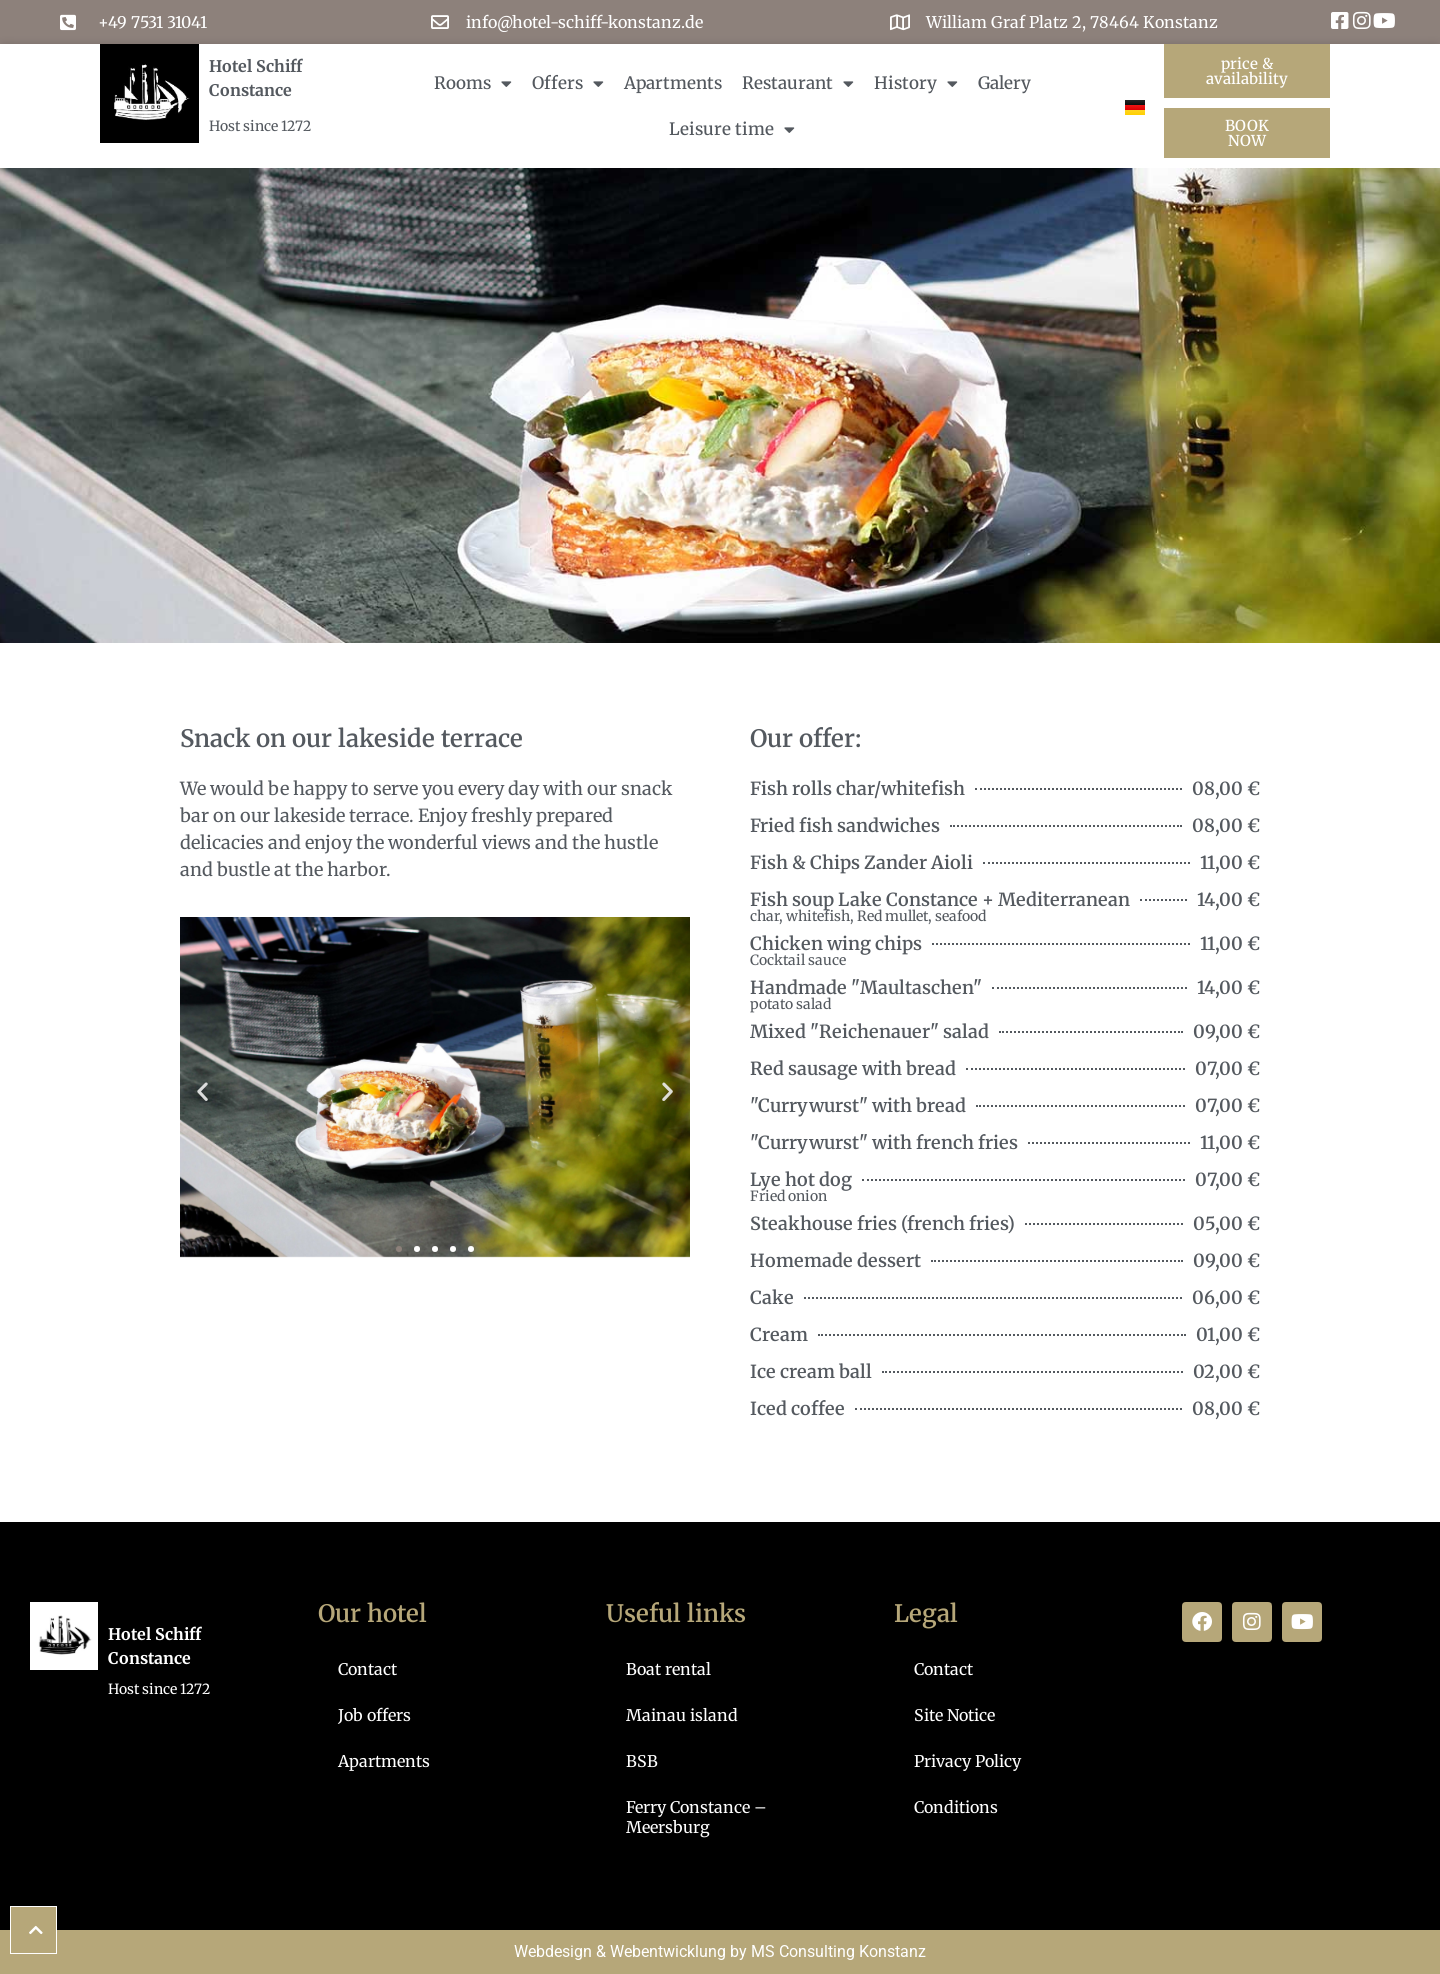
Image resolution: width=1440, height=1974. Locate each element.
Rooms (473, 83)
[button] (202, 1090)
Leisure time (732, 129)
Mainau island (682, 1715)
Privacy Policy (967, 1761)
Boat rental (668, 1669)
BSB (642, 1761)
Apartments (673, 83)
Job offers (374, 1715)
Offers (568, 83)
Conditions (956, 1807)
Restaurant (798, 83)
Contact (367, 1669)
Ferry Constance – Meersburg (696, 1817)
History (916, 83)
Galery (1004, 83)
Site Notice (954, 1715)
